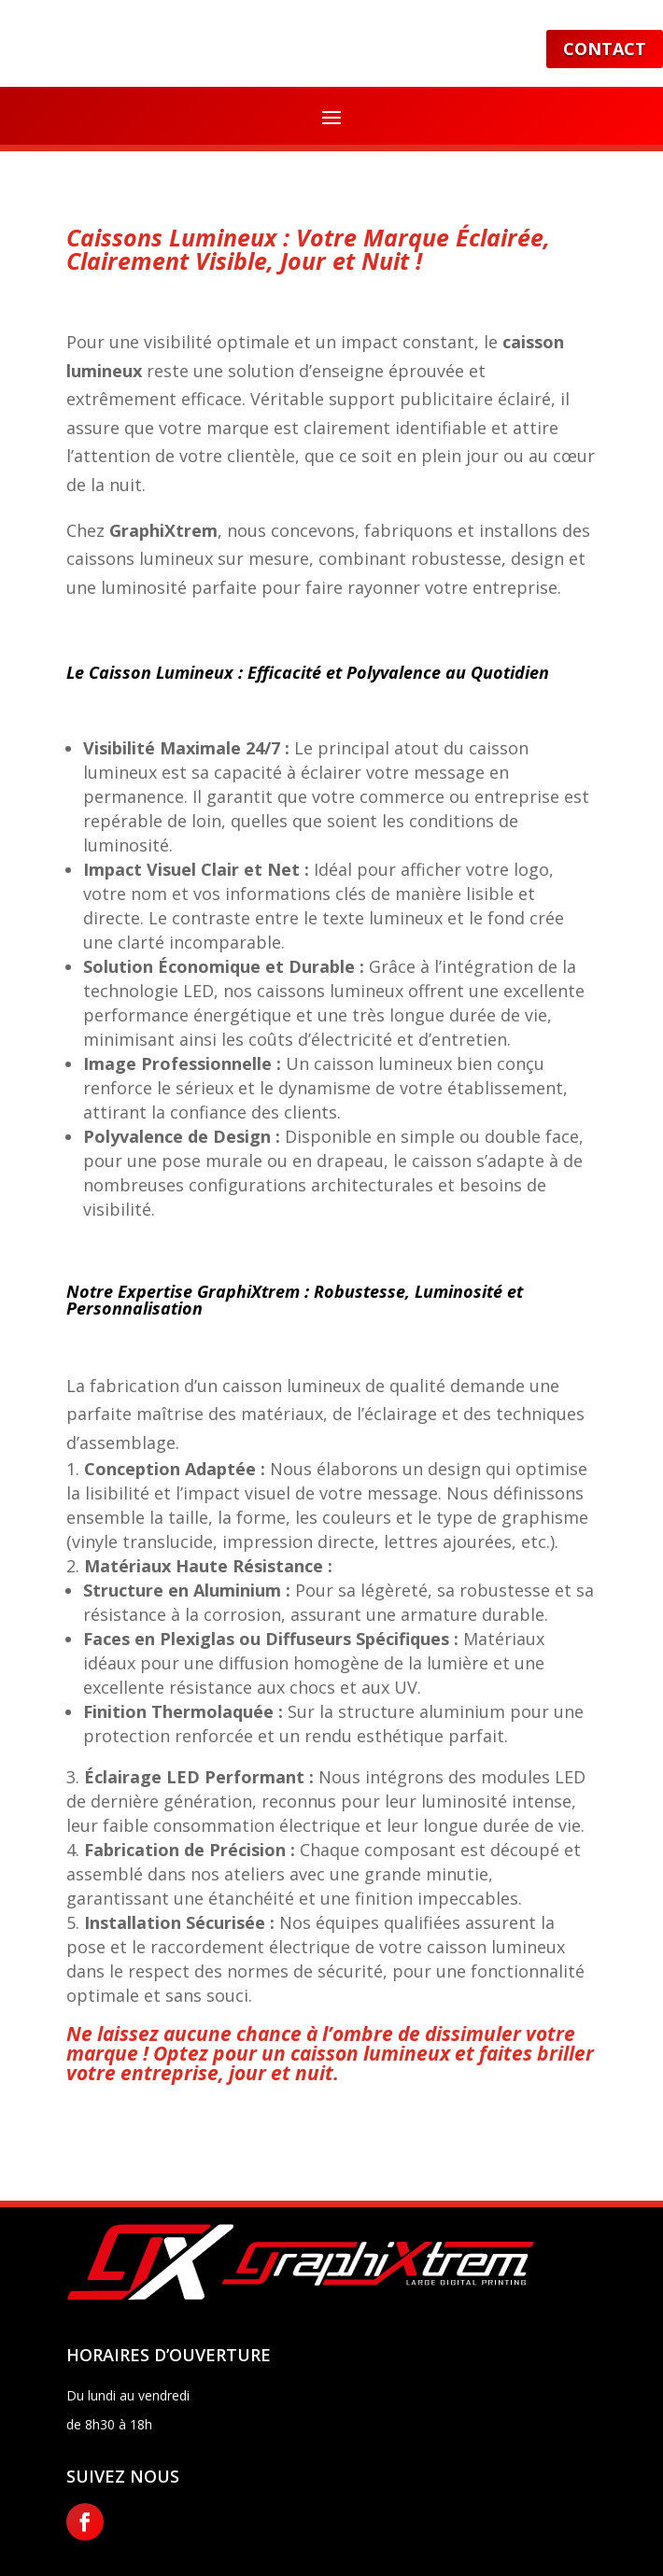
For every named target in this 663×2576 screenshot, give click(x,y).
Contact (604, 48)
